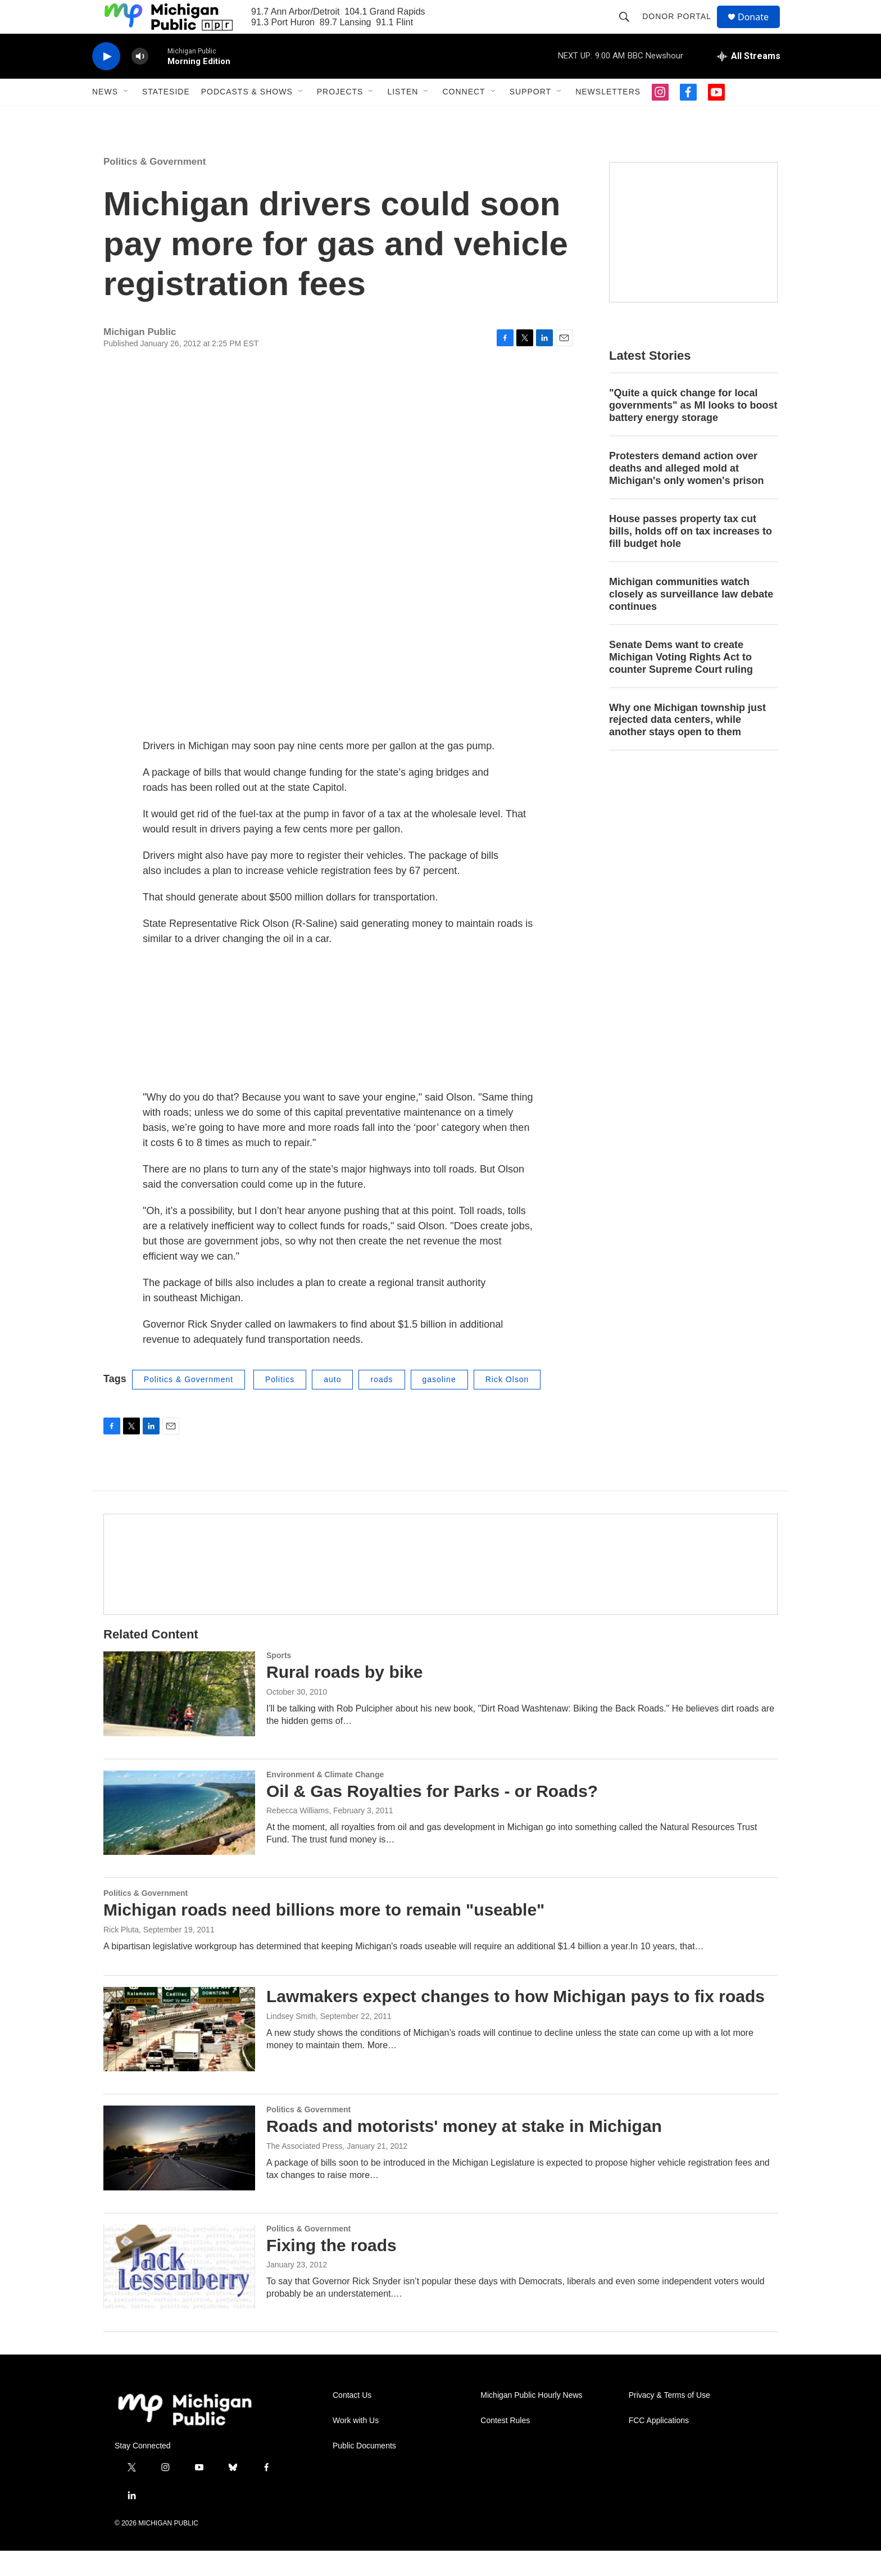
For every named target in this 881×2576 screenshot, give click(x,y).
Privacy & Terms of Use (669, 2420)
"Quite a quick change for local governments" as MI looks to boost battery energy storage (693, 431)
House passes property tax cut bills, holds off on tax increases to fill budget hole (690, 556)
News (105, 116)
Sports (278, 1680)
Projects (340, 116)
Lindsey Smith (291, 2041)
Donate (760, 29)
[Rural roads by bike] (179, 1719)
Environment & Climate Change (325, 1799)
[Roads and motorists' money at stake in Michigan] (179, 2173)
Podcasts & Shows (247, 116)
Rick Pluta (121, 1954)
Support (530, 116)
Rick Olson (507, 1404)
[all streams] (749, 81)
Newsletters (608, 116)
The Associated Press (304, 2171)
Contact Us (352, 2420)
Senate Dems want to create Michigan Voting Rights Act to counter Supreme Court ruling (681, 682)
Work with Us (356, 2446)
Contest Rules (505, 2446)
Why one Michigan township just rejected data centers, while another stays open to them (687, 745)
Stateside (166, 116)
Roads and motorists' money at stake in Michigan (464, 2151)
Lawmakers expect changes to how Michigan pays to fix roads (515, 2021)
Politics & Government (154, 187)
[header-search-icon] (629, 29)
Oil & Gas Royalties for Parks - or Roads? (432, 1816)
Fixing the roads (331, 2270)
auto (332, 1404)
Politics (279, 1404)
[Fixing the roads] (179, 2292)
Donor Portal (681, 29)
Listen (402, 116)
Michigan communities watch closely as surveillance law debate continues (691, 619)
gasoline (439, 1404)
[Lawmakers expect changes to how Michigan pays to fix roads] (179, 2054)
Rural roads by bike (344, 1697)
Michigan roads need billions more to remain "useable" (323, 1935)
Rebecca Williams (297, 1835)
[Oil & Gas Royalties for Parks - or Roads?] (179, 1838)
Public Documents (364, 2471)
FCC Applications (659, 2446)
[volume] (139, 81)
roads (381, 1404)
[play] (106, 81)
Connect (463, 116)
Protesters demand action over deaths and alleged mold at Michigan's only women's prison (686, 493)
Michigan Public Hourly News (531, 2420)
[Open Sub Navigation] (126, 116)
